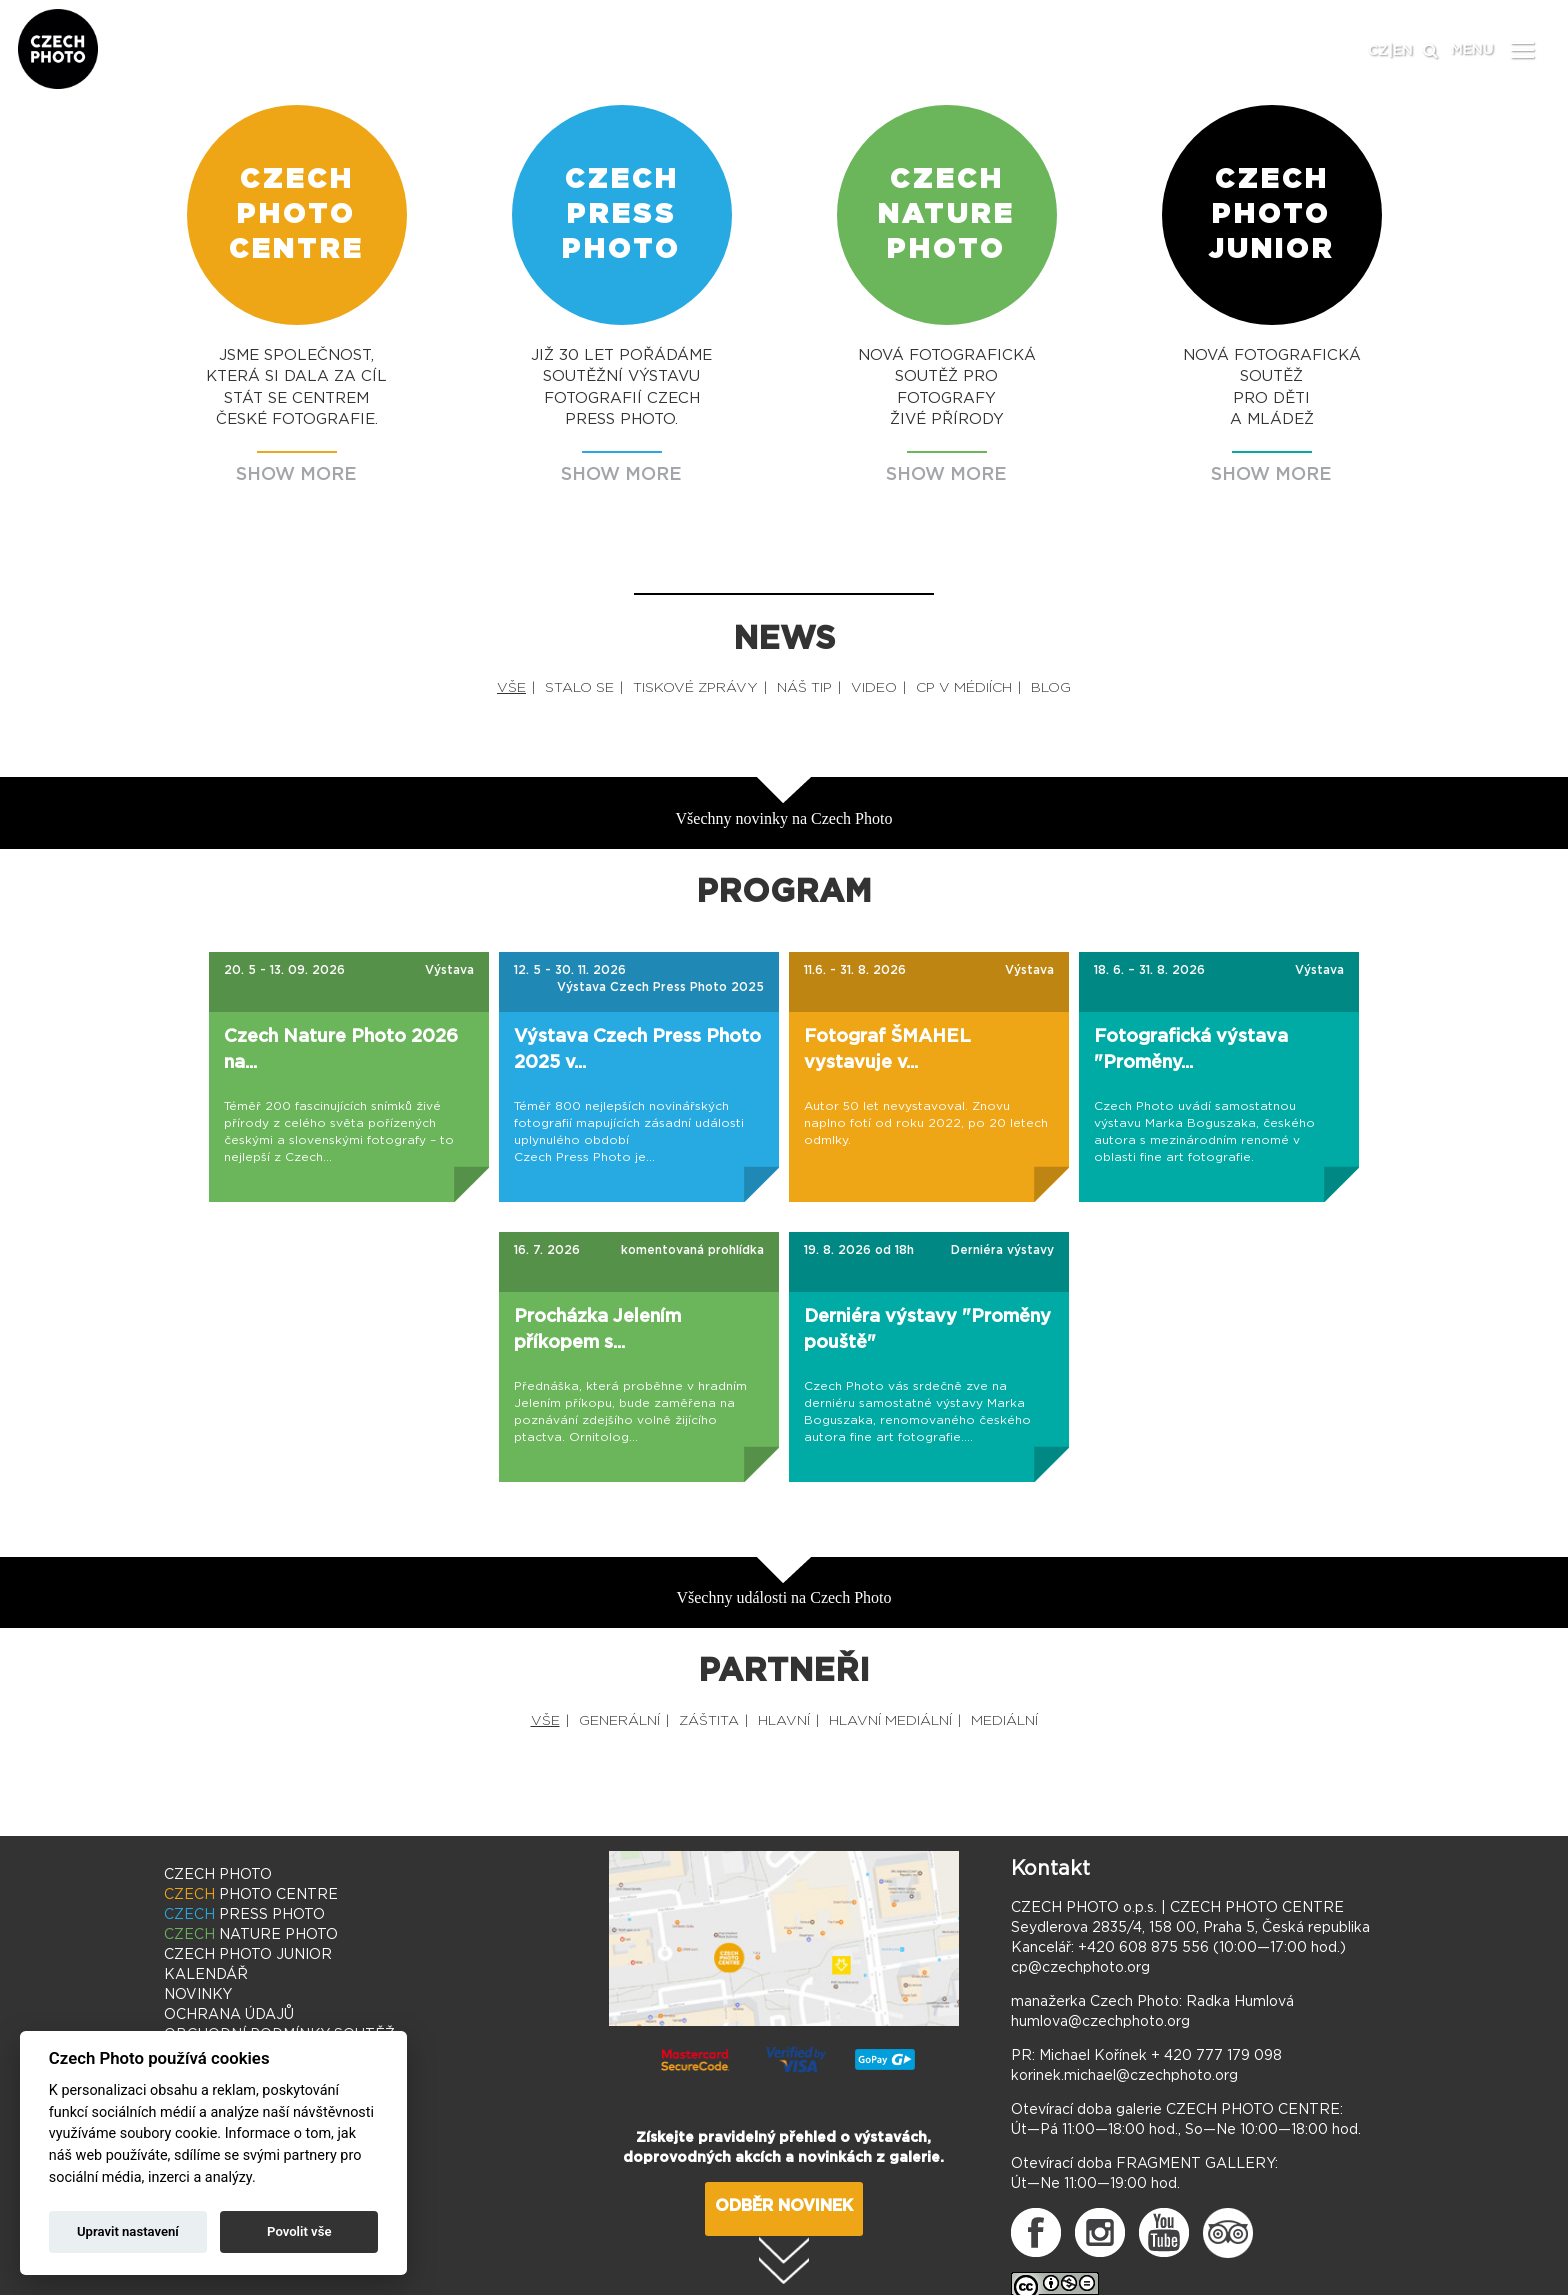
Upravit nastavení (128, 2231)
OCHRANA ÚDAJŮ (229, 2015)
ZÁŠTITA (709, 1721)
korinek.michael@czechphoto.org (1124, 2076)
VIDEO (874, 688)
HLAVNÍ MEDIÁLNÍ (890, 1721)
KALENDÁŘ (206, 1975)
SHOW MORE (296, 475)
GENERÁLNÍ (619, 1721)
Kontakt (1050, 1869)
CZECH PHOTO (218, 1875)
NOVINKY (198, 1995)
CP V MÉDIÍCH (964, 688)
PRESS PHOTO (244, 1915)
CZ (1378, 51)
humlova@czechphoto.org (1100, 2022)
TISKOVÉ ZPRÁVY (695, 688)
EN (1403, 51)
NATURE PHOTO (251, 1935)
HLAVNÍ (784, 1721)
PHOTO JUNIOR (248, 1955)
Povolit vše (299, 2231)
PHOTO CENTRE (251, 1895)
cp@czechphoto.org (1080, 1968)
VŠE (511, 688)
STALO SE (579, 688)
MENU (1472, 50)
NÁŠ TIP (804, 688)
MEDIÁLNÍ (1004, 1721)
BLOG (1051, 688)
